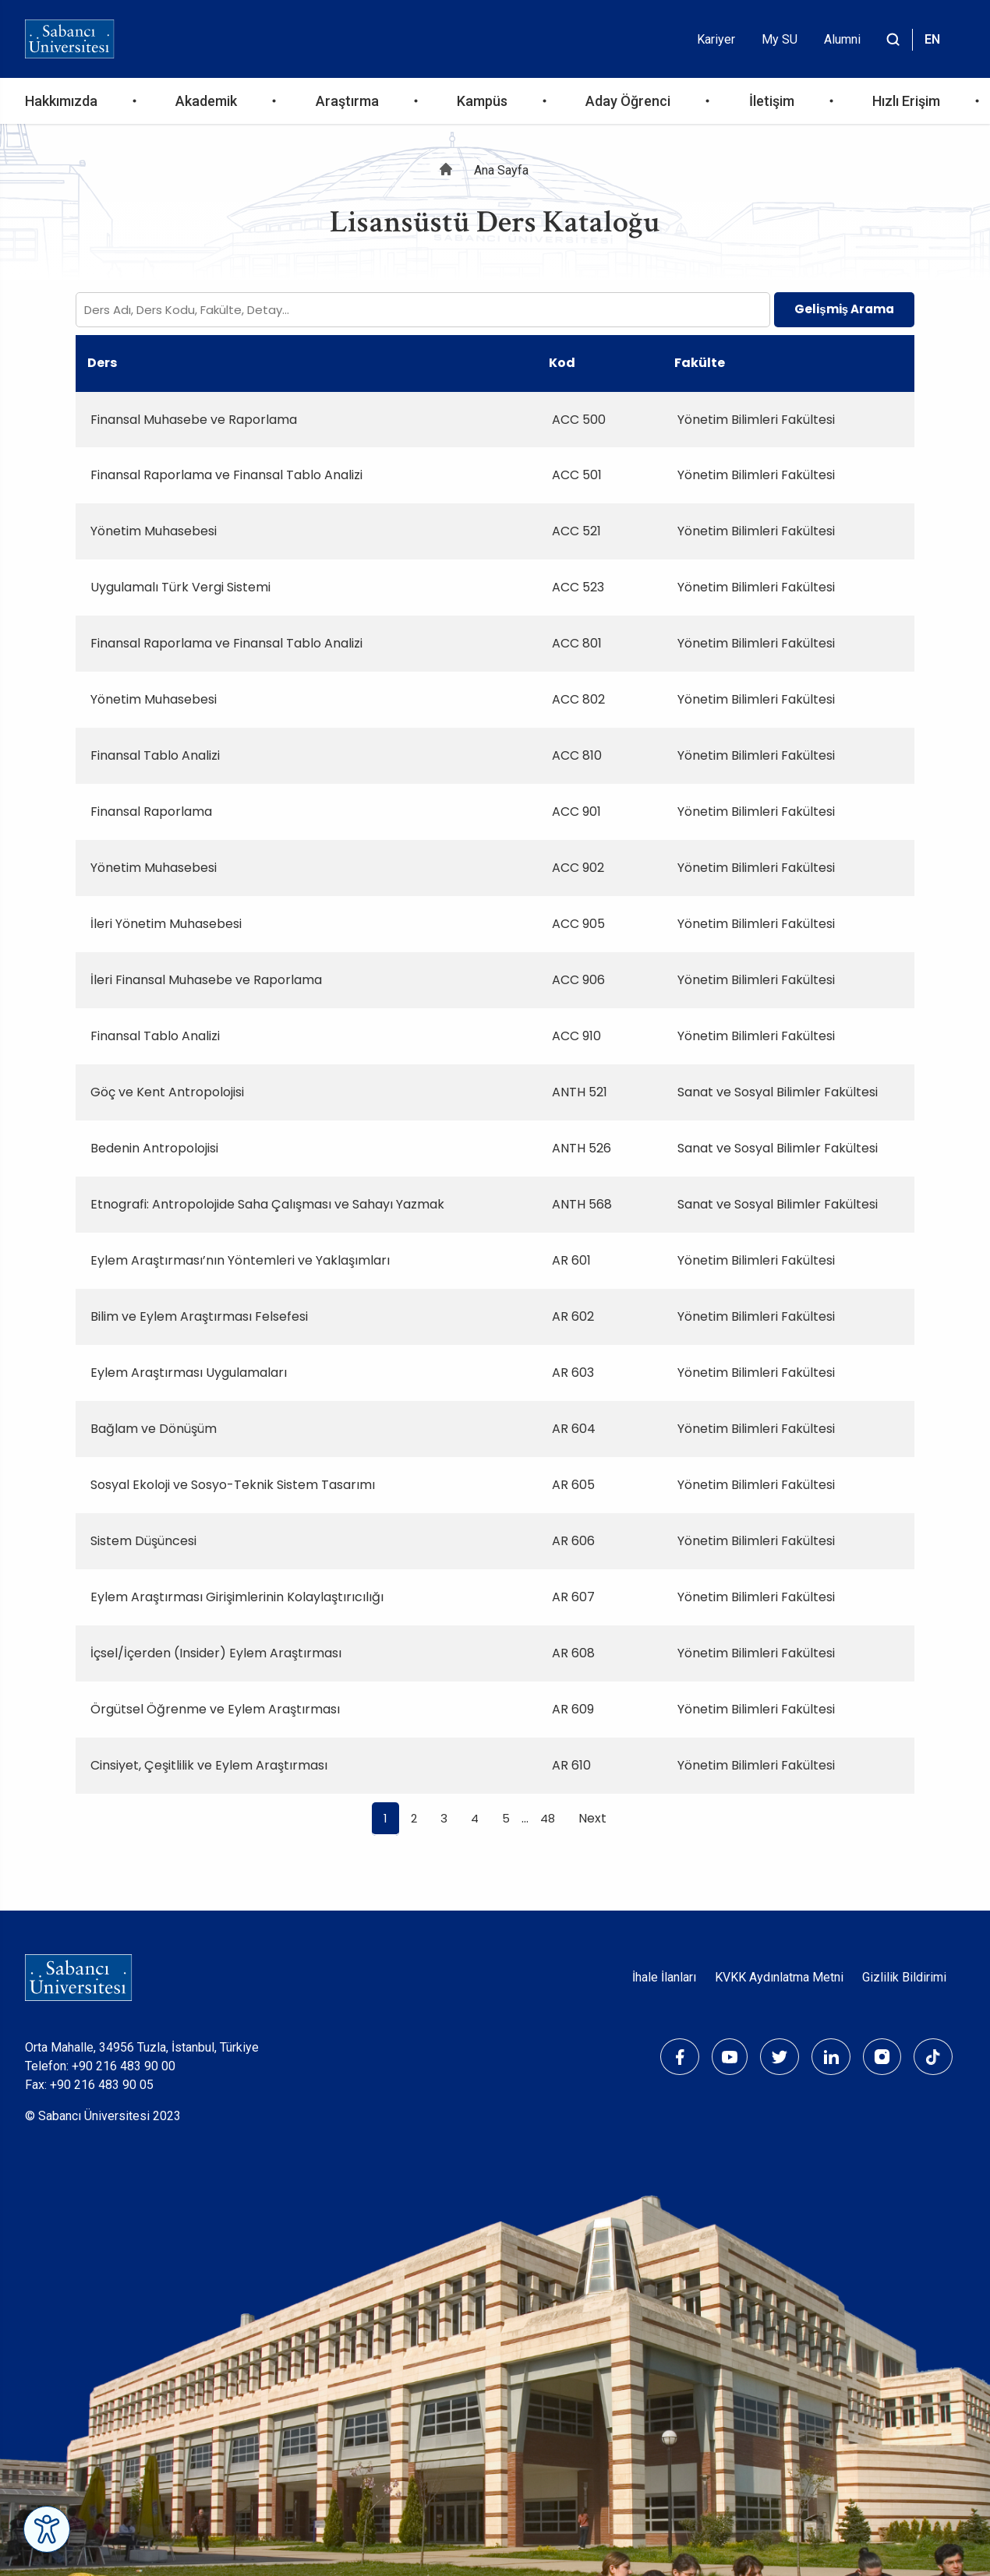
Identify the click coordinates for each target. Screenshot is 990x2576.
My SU (779, 39)
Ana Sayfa (501, 170)
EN (932, 39)
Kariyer (716, 39)
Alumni (842, 39)
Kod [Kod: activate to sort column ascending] (562, 363)
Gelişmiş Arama (844, 309)
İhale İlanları (664, 1977)
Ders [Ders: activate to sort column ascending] (102, 363)
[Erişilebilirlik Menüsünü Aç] (46, 2529)
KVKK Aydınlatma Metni (779, 1977)
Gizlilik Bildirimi (904, 1977)
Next (592, 1818)
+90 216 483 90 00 (123, 2066)
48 (547, 1818)
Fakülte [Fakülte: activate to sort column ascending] (699, 363)
